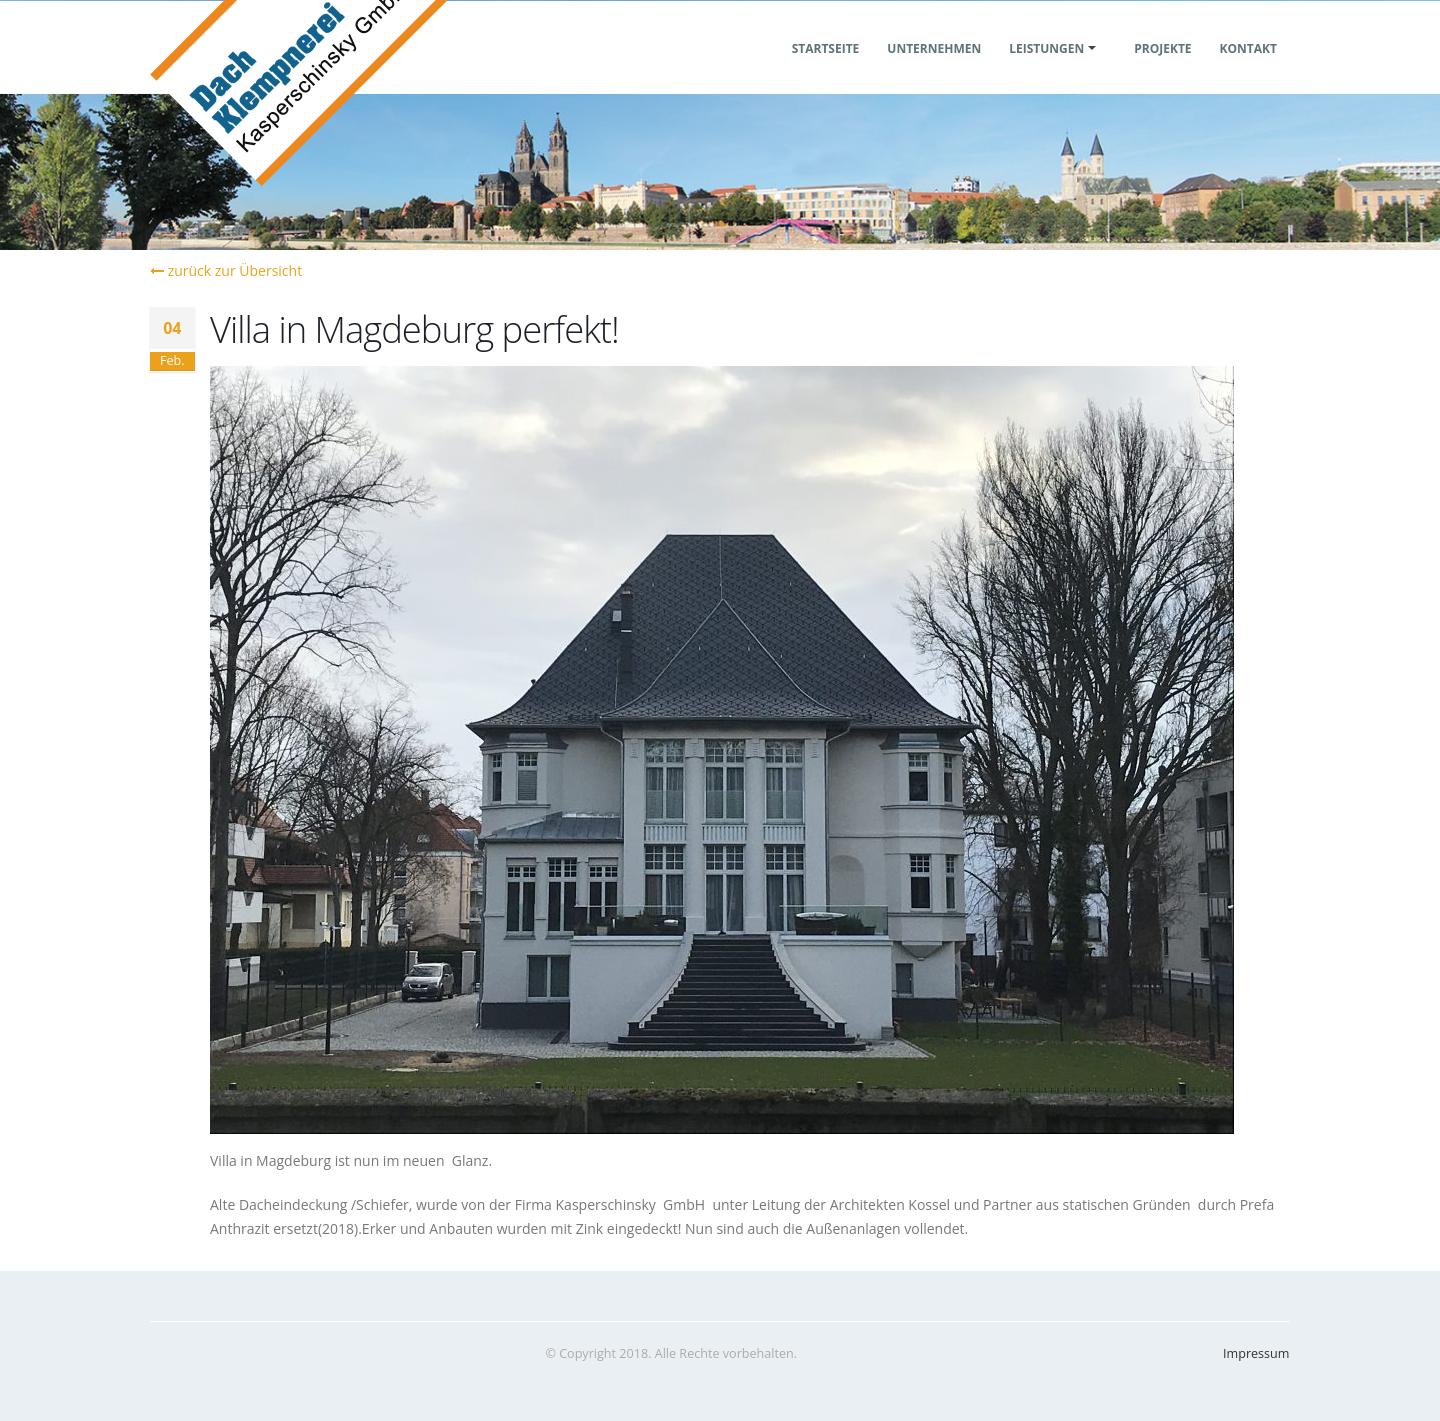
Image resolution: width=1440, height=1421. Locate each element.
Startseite (826, 72)
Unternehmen (934, 72)
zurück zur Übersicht (226, 270)
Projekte (1162, 72)
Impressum (1256, 1353)
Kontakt (1248, 72)
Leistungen (1046, 72)
